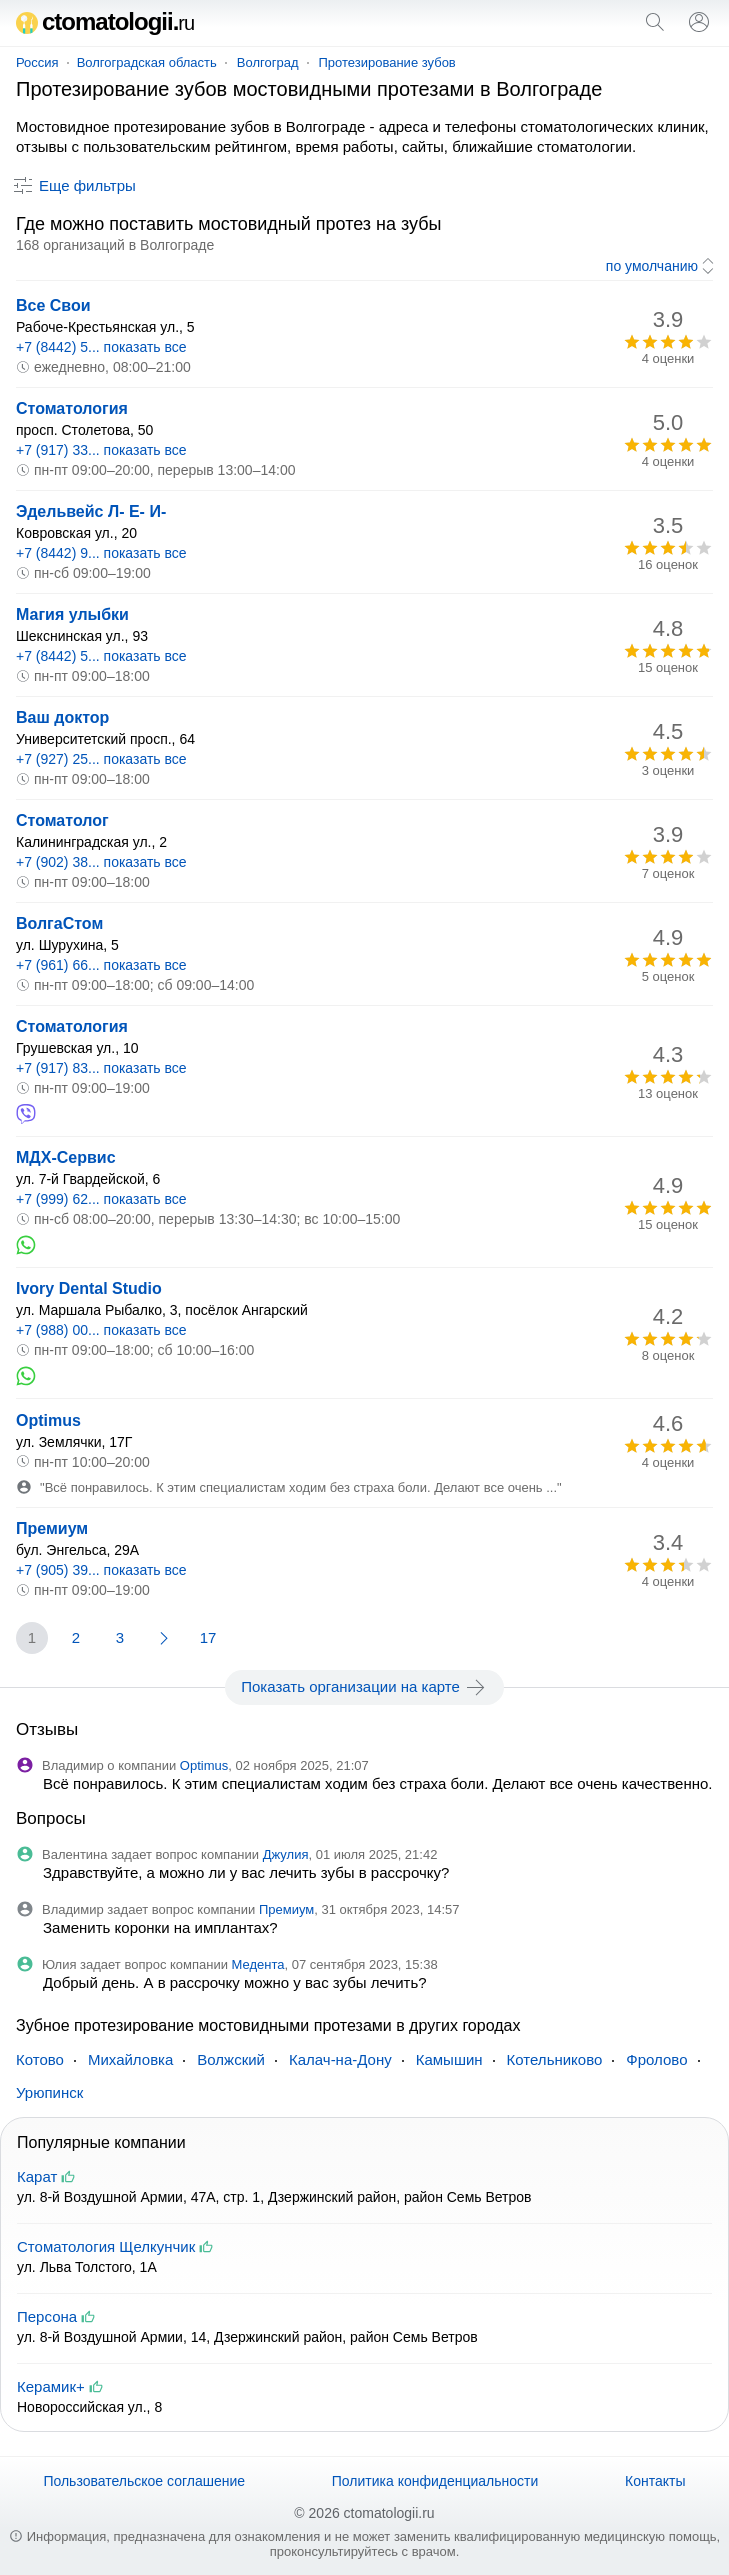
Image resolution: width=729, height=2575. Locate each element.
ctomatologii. (105, 21)
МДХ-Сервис (66, 1157)
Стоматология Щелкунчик (106, 2246)
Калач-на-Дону (340, 2059)
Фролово (656, 2059)
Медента (258, 1964)
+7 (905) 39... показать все (101, 1570)
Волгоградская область (147, 62)
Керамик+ (51, 2386)
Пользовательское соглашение (144, 2481)
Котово (40, 2059)
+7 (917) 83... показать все (101, 1068)
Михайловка (130, 2059)
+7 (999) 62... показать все (101, 1199)
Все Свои (53, 305)
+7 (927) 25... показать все (101, 759)
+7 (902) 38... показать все (101, 862)
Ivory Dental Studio (89, 1288)
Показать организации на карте (364, 1687)
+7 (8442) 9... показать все (101, 553)
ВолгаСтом (59, 923)
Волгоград (268, 62)
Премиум (52, 1528)
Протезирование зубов (387, 62)
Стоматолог (62, 820)
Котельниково (555, 2059)
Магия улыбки (72, 614)
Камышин (449, 2059)
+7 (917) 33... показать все (101, 450)
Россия (37, 62)
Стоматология (72, 408)
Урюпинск (49, 2092)
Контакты (655, 2481)
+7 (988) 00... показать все (101, 1330)
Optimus (48, 1420)
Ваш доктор (62, 717)
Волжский (231, 2059)
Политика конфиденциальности (435, 2481)
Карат (37, 2176)
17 (208, 1637)
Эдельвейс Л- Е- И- (91, 511)
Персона (47, 2316)
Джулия (286, 1854)
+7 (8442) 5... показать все (101, 347)
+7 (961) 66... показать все (101, 965)
